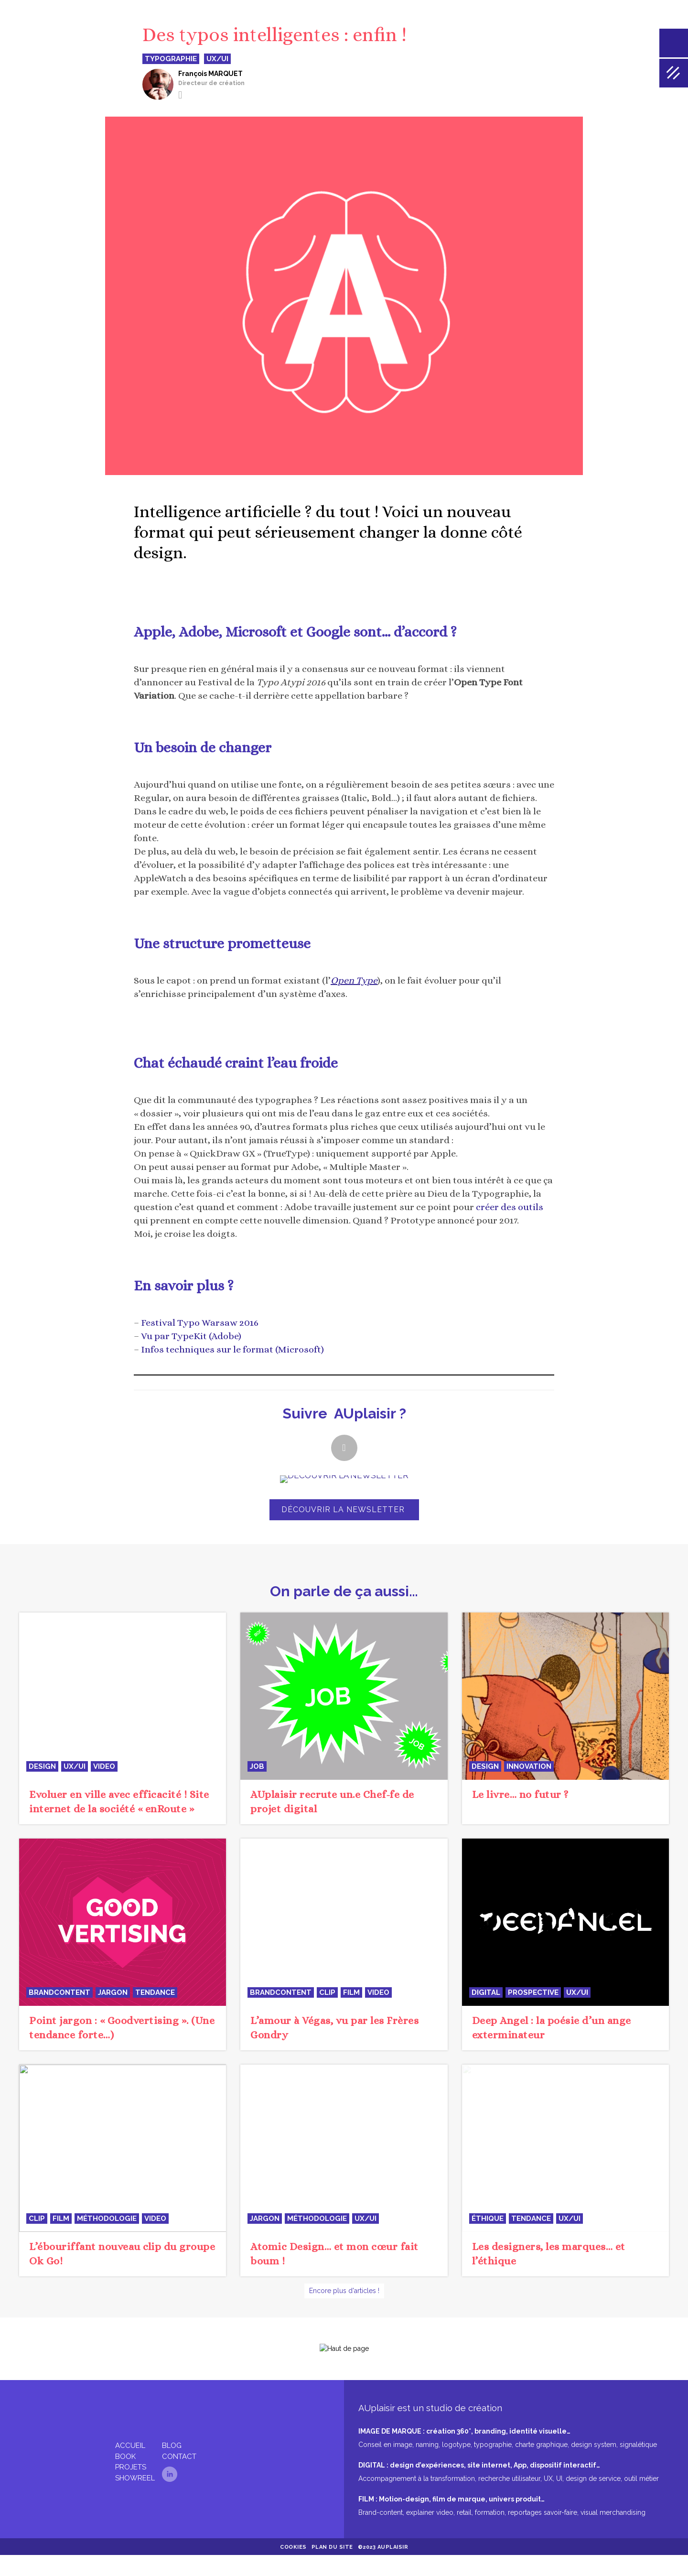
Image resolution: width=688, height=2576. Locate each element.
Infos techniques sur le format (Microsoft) (232, 1349)
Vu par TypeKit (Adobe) (191, 1336)
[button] (344, 1448)
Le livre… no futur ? (520, 1794)
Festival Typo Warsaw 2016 (199, 1322)
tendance (155, 1992)
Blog (172, 2436)
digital (486, 1992)
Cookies (293, 2537)
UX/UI (75, 1766)
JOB (257, 1766)
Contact (179, 2447)
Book (125, 2447)
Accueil (130, 2436)
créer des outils (509, 1206)
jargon (113, 1992)
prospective (533, 1992)
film (351, 1992)
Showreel (135, 2468)
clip (327, 1992)
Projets (130, 2457)
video (104, 1766)
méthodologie (107, 2218)
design (42, 1766)
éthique (488, 2218)
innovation (528, 1766)
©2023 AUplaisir (383, 2537)
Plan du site (332, 2537)
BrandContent (59, 1992)
